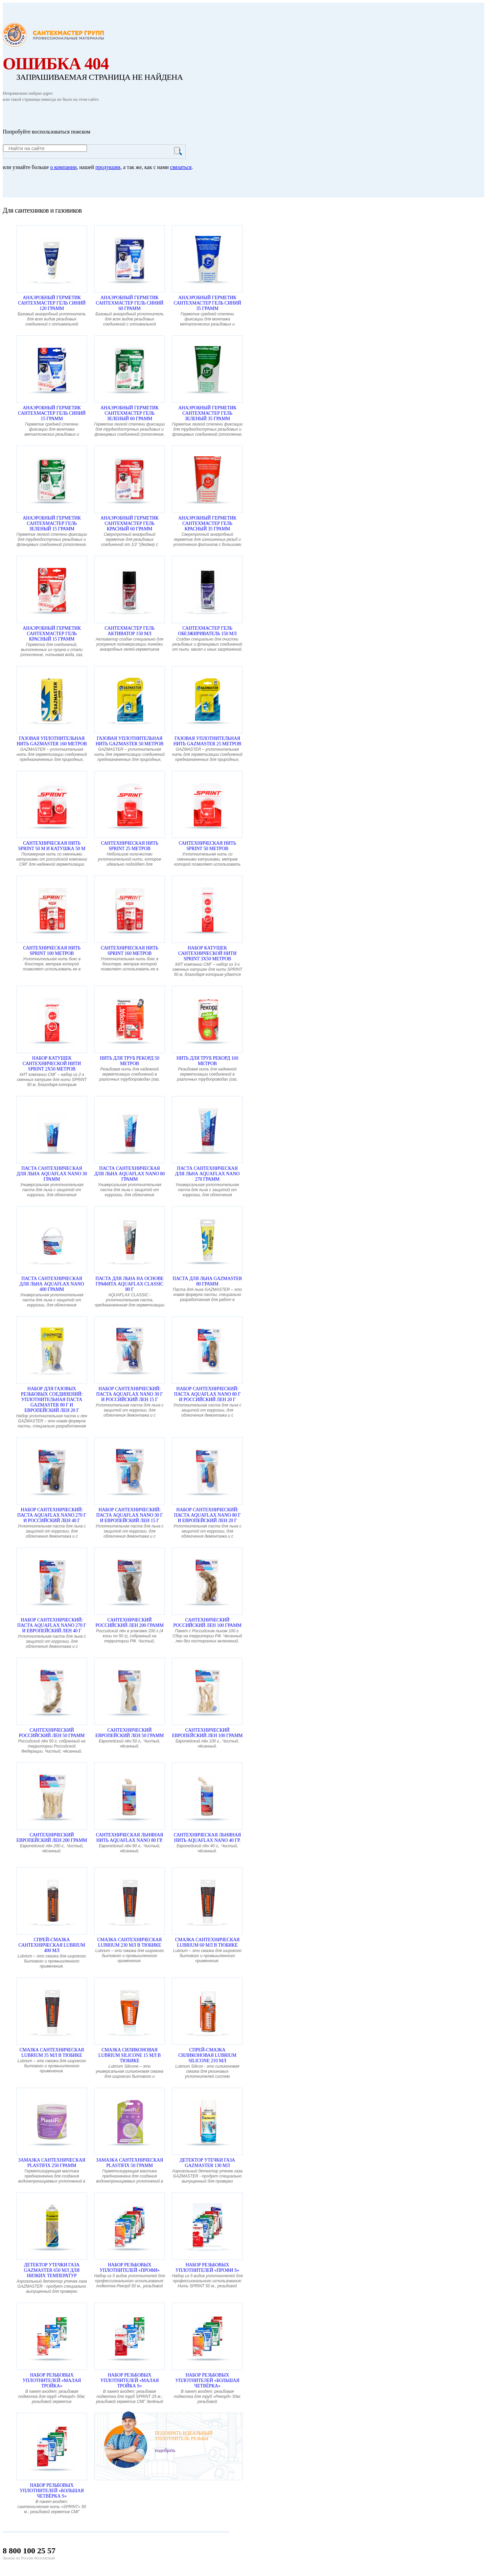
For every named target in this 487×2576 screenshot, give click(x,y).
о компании (63, 167)
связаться (181, 167)
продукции (107, 167)
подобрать (165, 2450)
